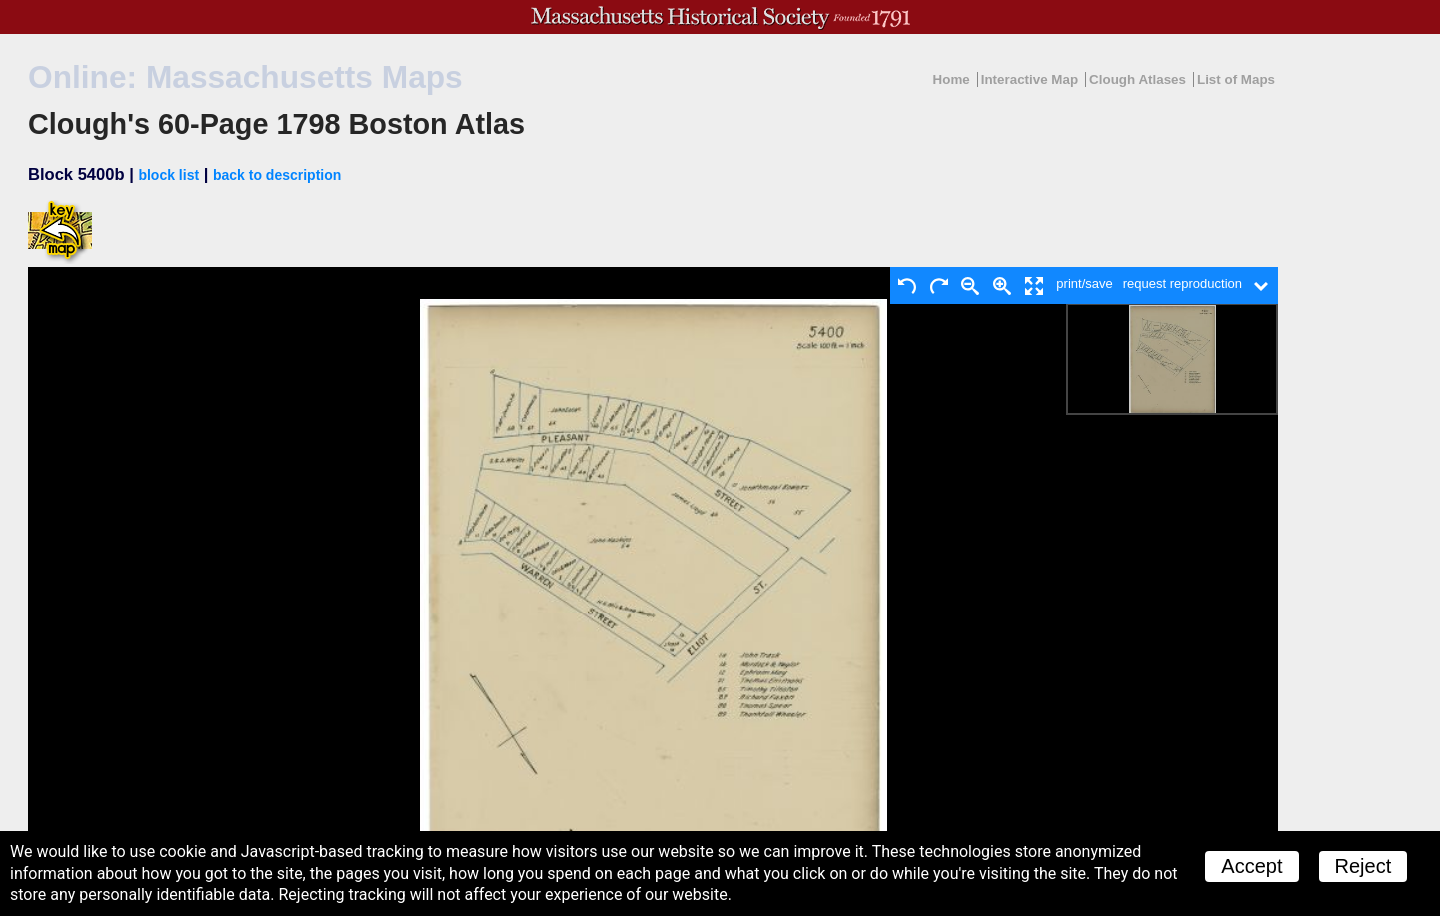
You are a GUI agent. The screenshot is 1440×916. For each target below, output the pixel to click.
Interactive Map (1029, 79)
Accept (1251, 866)
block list (168, 175)
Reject (1363, 866)
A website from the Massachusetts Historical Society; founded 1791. (720, 17)
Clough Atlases (1137, 79)
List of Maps (1236, 79)
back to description (277, 175)
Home (951, 79)
